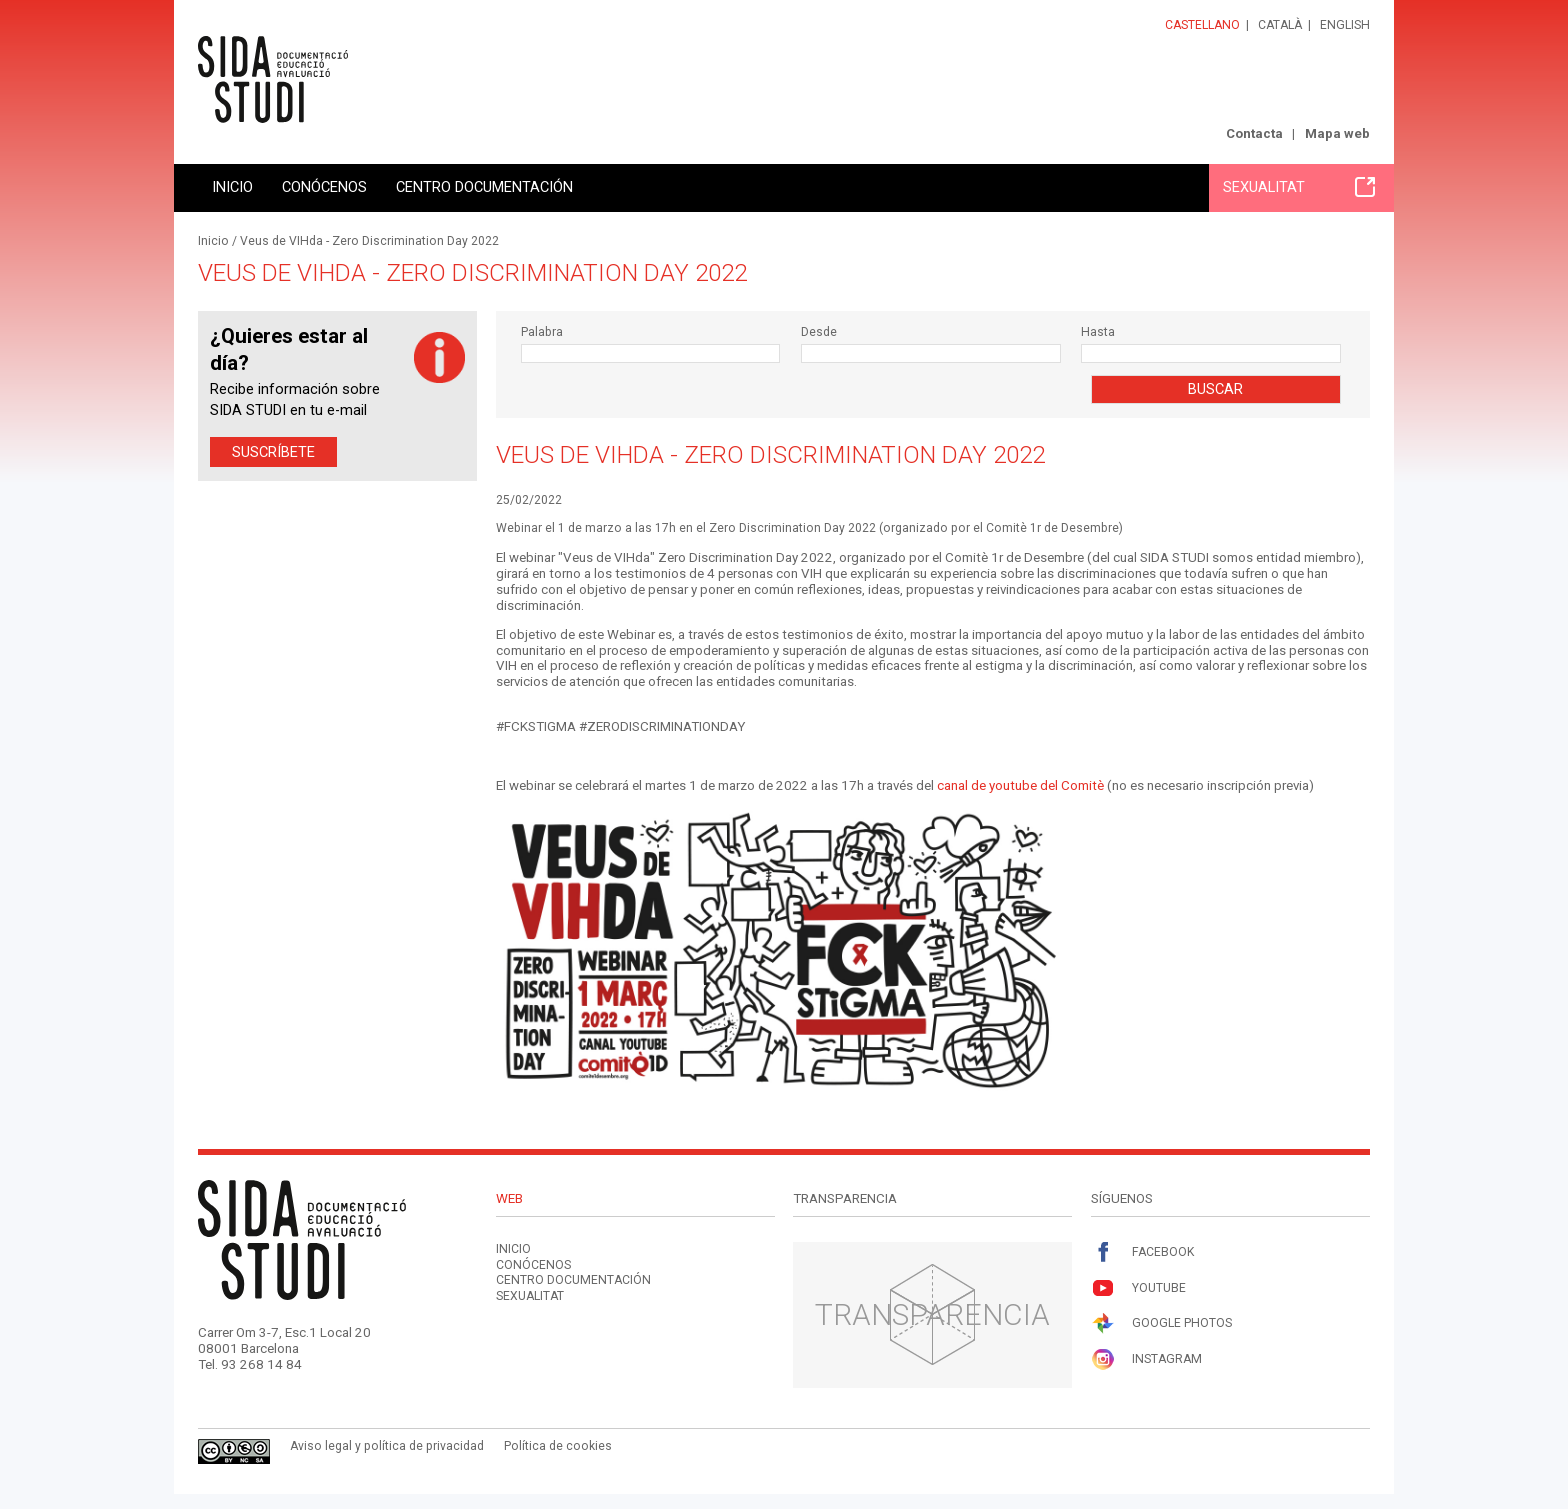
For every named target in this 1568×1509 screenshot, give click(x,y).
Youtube (1138, 1288)
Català (1280, 25)
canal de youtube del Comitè (1020, 785)
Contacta (1254, 133)
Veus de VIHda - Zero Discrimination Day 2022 (369, 241)
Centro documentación (484, 187)
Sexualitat (1299, 187)
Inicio (232, 187)
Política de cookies (558, 1446)
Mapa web (1337, 133)
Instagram (1146, 1359)
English (1345, 25)
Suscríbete (273, 452)
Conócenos (324, 187)
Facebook (1142, 1252)
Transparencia (932, 1314)
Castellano (1202, 25)
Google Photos (1161, 1323)
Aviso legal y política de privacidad (387, 1446)
